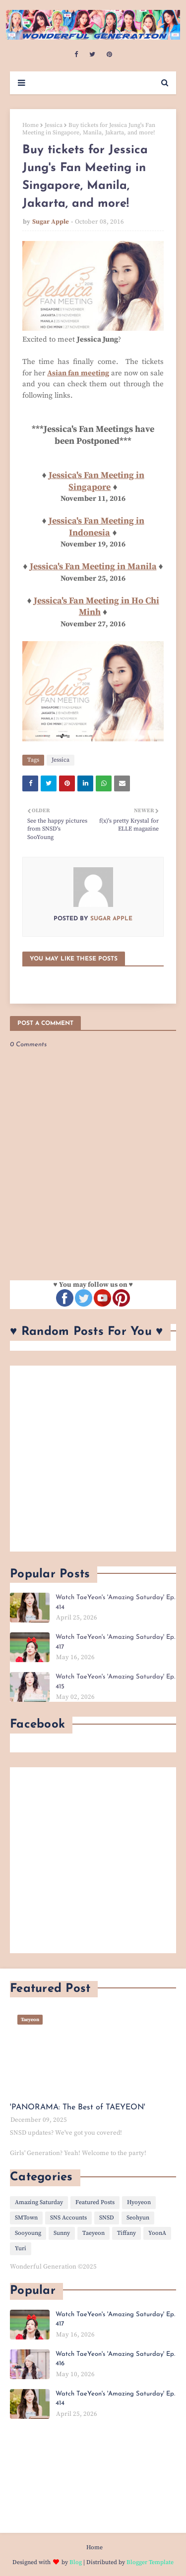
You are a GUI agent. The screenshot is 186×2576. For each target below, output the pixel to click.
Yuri (20, 2248)
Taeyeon (93, 2233)
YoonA (157, 2233)
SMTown (26, 2217)
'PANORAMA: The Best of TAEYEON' (77, 2107)
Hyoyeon (139, 2202)
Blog (75, 2562)
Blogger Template (150, 2562)
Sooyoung (28, 2233)
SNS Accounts (68, 2217)
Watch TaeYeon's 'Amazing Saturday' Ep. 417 (115, 1642)
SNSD (106, 2217)
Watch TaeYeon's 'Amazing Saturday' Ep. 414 (115, 1602)
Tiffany (126, 2233)
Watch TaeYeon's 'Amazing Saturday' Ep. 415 (115, 1682)
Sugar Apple (50, 222)
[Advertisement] (93, 1459)
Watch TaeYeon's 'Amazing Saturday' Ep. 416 (115, 2359)
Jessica (53, 125)
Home (30, 125)
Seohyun (137, 2217)
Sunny (62, 2233)
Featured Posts (95, 2202)
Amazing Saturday (39, 2202)
